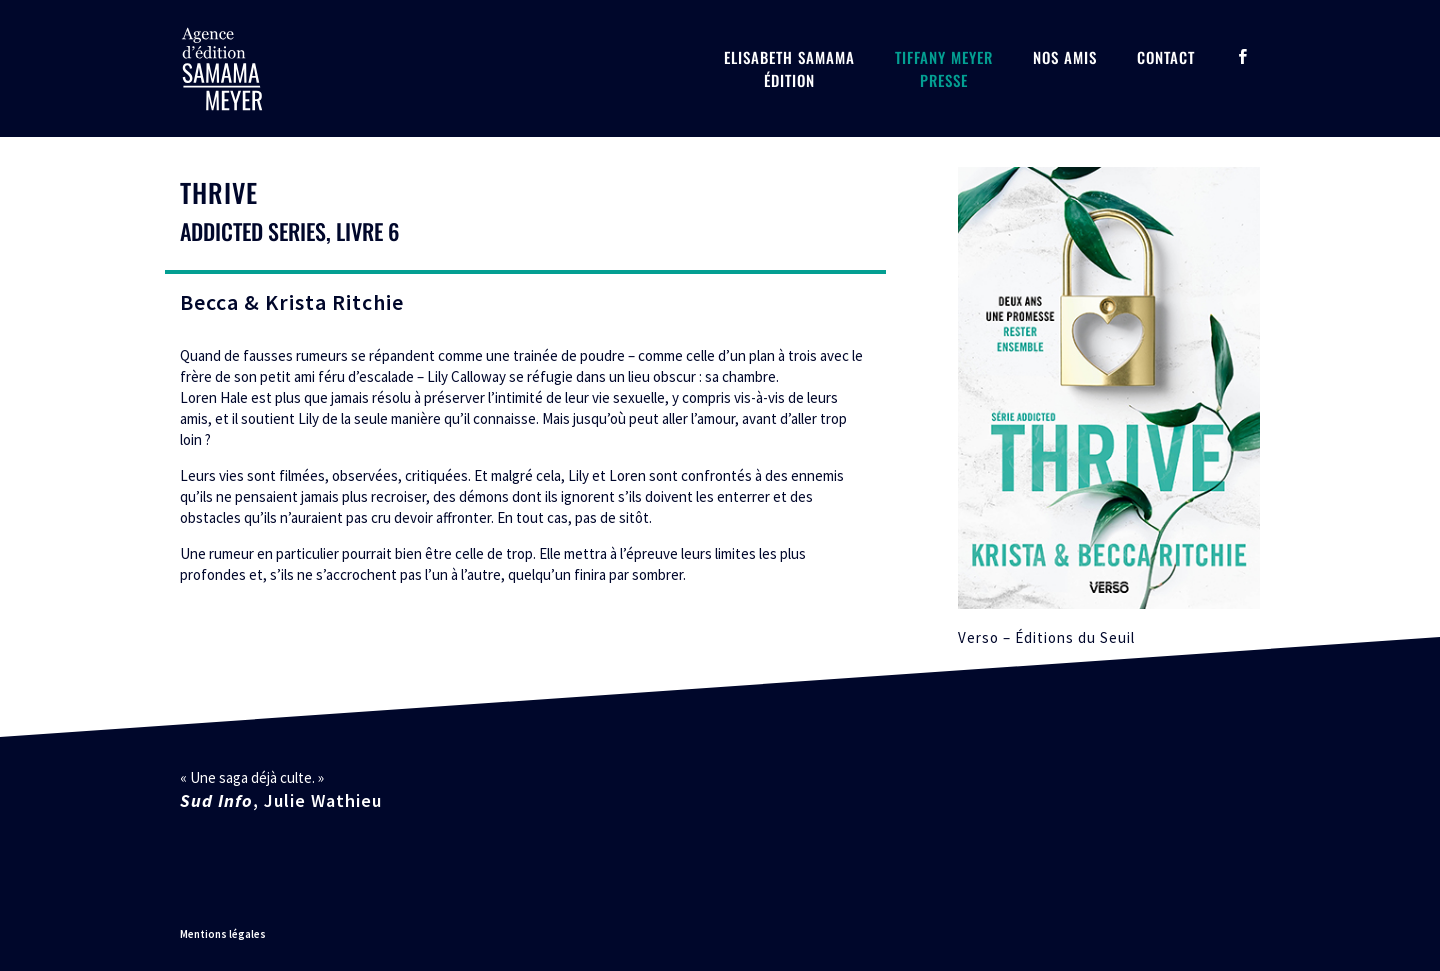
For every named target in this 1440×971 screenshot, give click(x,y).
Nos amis (1065, 57)
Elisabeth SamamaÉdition (789, 68)
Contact (1166, 57)
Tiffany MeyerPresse (944, 68)
